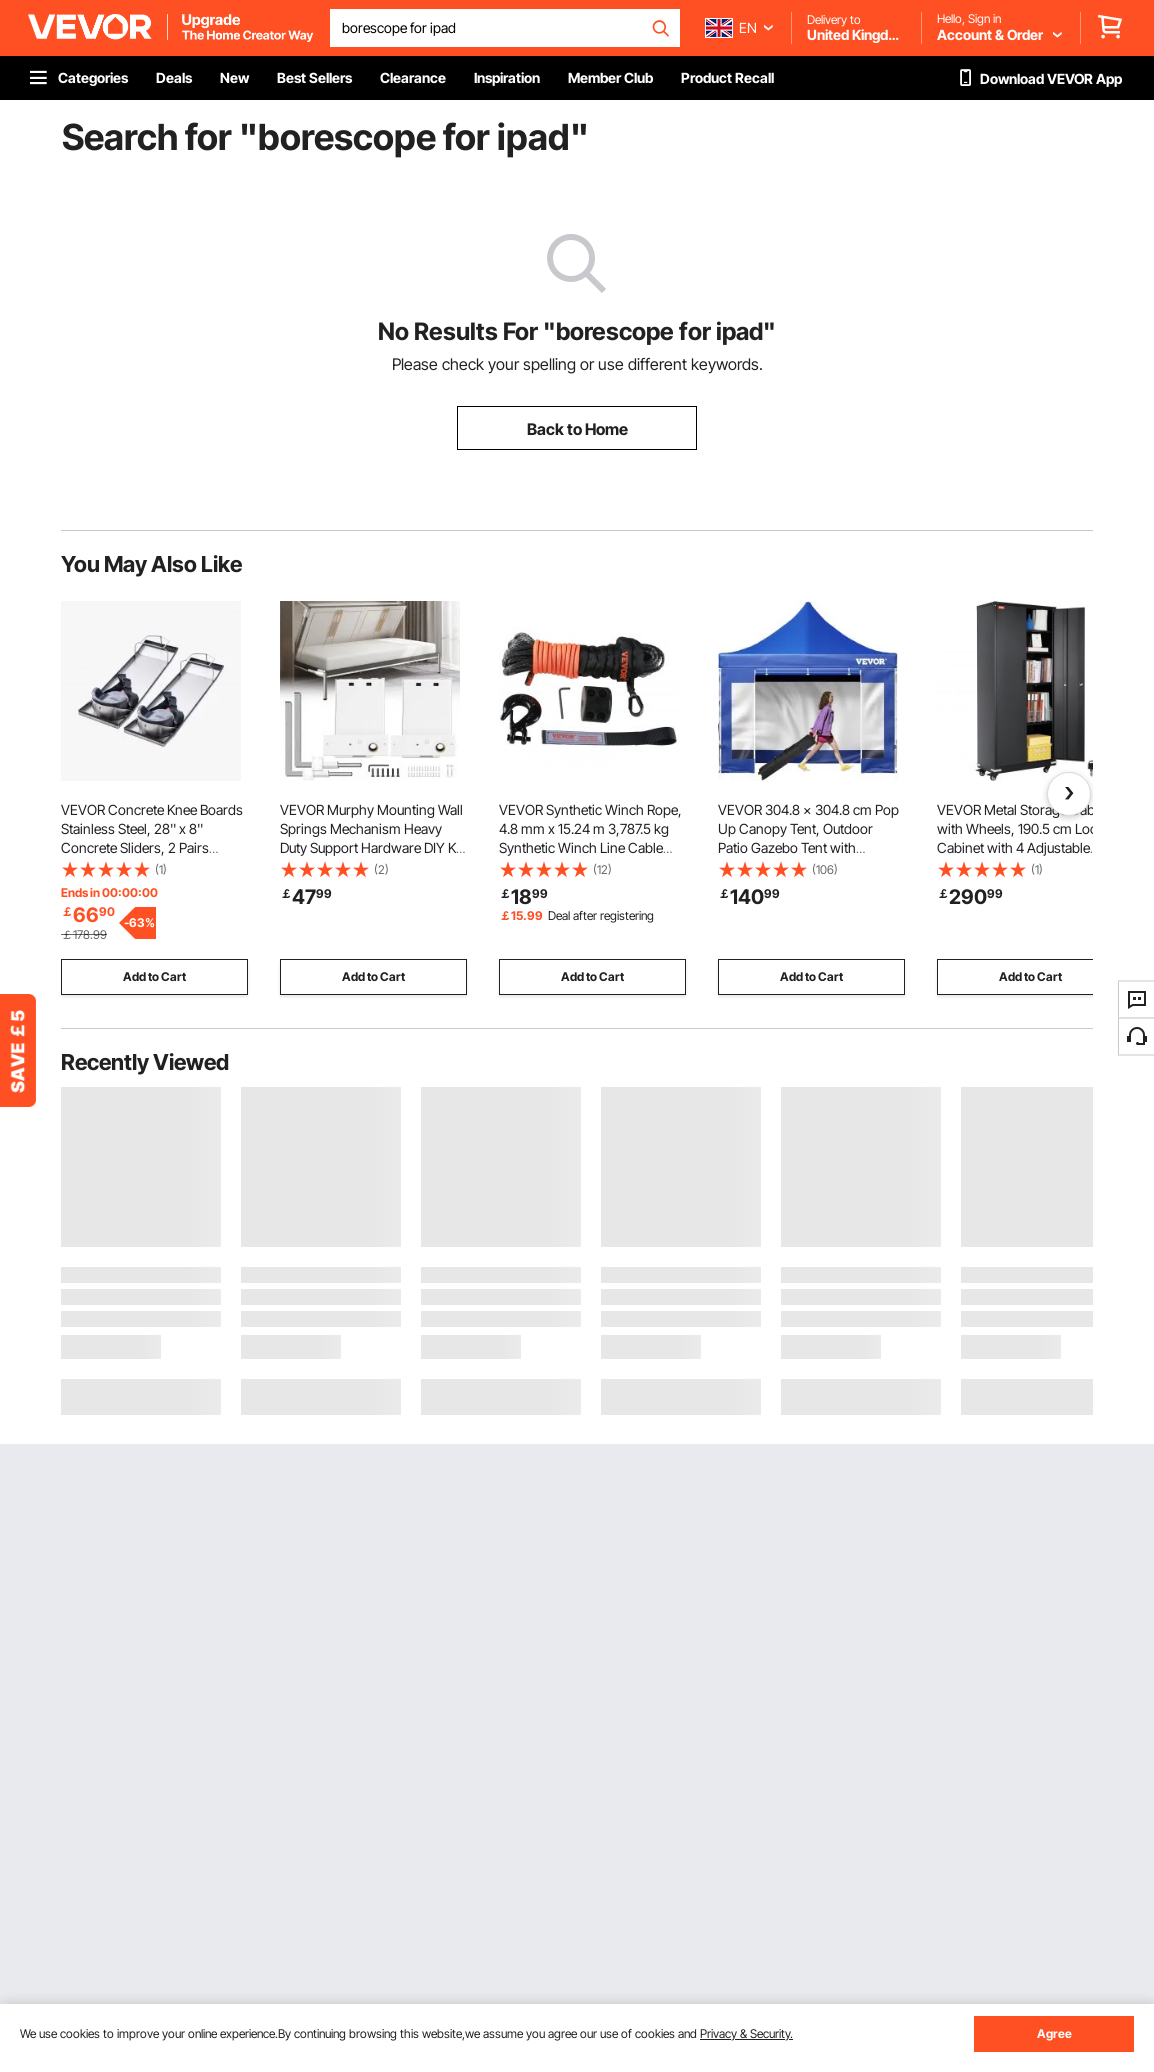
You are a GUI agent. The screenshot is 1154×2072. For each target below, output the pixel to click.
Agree (1054, 2033)
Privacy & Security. (746, 2033)
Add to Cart (154, 976)
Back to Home (577, 429)
